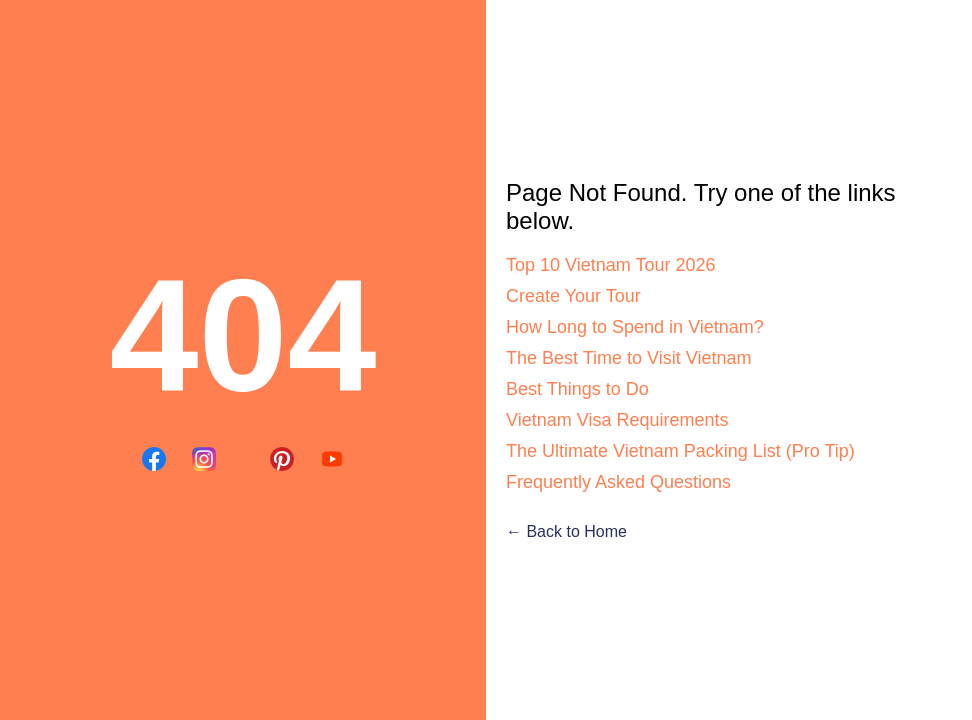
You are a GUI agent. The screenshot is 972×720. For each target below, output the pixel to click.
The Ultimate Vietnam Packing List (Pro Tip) (680, 451)
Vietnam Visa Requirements (617, 420)
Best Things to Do (577, 389)
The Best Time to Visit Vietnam (628, 358)
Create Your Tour (573, 296)
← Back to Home (566, 531)
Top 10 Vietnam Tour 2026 (611, 265)
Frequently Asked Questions (618, 482)
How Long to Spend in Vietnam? (635, 327)
